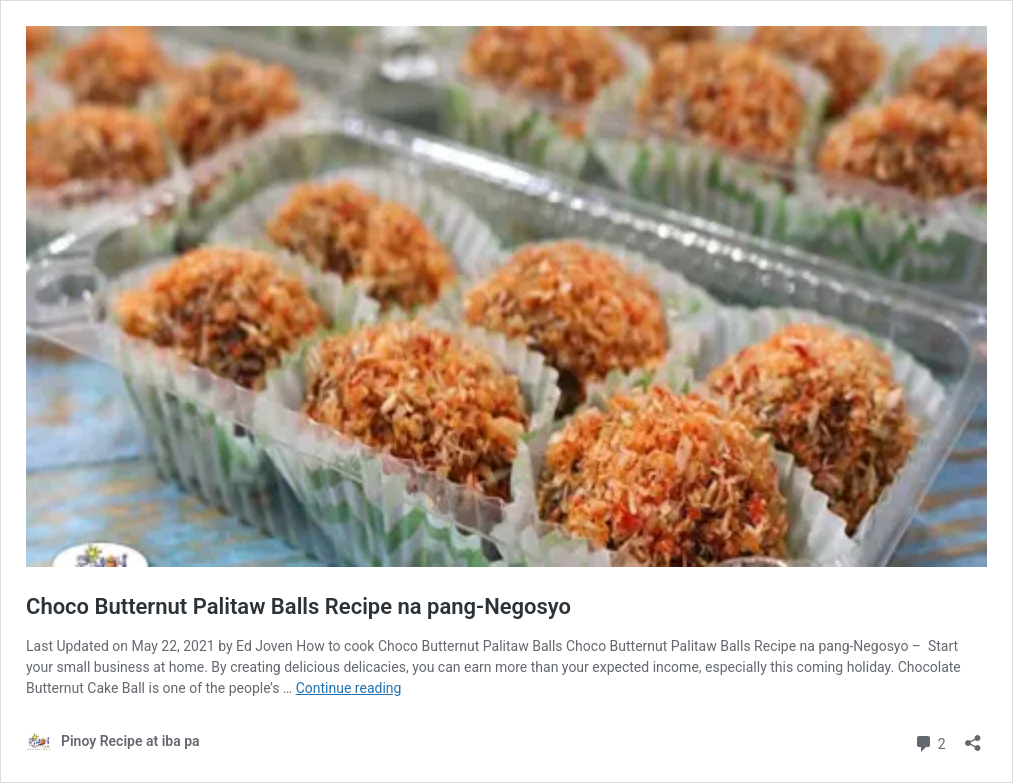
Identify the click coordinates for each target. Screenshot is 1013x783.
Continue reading (349, 688)
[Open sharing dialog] (973, 736)
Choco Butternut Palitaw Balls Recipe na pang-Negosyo (298, 606)
